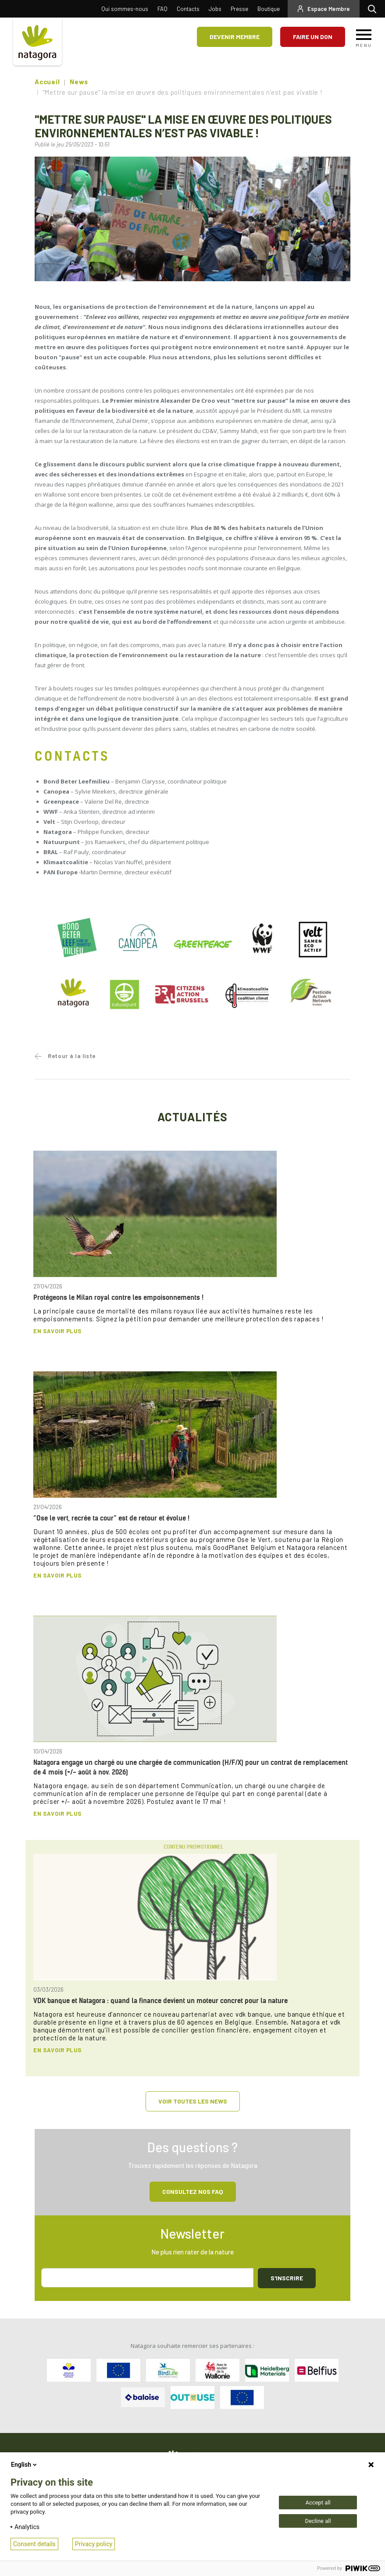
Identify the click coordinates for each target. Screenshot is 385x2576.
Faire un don (312, 36)
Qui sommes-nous (124, 8)
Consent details (34, 2543)
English (24, 2464)
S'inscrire (287, 2278)
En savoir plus (57, 1331)
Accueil (47, 82)
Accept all (317, 2502)
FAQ (162, 8)
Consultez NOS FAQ (192, 2191)
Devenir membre (235, 36)
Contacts (188, 8)
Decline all (318, 2521)
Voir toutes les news (192, 2101)
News (79, 82)
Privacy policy (93, 2543)
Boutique (268, 8)
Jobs (215, 8)
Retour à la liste (72, 1055)
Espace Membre (328, 8)
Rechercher (374, 8)
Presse (239, 8)
